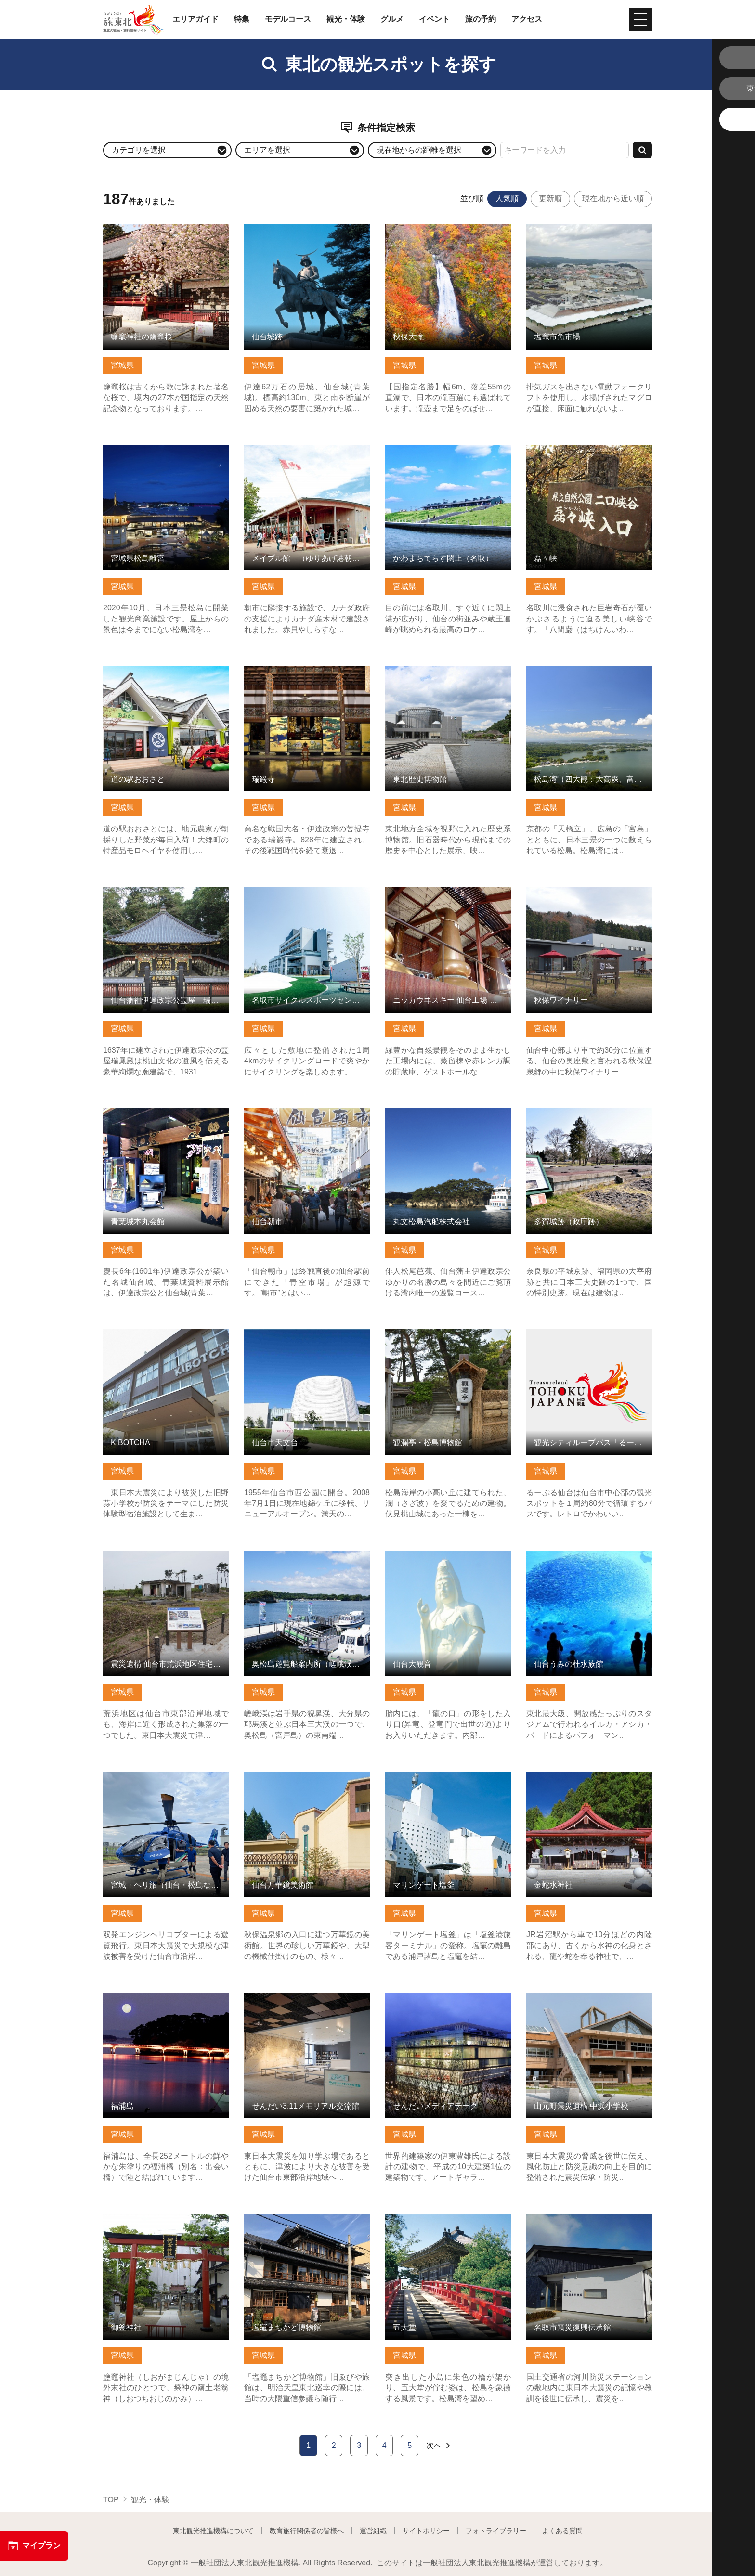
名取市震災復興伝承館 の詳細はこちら (589, 2223)
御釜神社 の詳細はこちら (146, 2218)
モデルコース (288, 19)
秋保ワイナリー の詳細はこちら (581, 892)
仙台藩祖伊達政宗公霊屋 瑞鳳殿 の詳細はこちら (166, 896)
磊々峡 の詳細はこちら (565, 449)
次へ (439, 2445)
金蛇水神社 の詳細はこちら (573, 1776)
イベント (434, 19)
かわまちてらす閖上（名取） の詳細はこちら (448, 454)
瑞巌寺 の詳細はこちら (283, 670)
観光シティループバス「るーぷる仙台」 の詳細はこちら (589, 1338)
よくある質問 (562, 2530)
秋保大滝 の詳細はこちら (428, 228)
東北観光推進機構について (213, 2530)
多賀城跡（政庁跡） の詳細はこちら (588, 1113)
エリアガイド (195, 19)
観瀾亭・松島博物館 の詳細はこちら (447, 1334)
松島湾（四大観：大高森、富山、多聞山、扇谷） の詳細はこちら (589, 675)
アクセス (526, 19)
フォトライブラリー (496, 2530)
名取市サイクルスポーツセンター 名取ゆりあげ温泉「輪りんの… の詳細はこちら (307, 901)
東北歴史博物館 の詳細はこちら (440, 670)
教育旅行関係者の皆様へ (307, 2530)
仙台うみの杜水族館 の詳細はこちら (588, 1555)
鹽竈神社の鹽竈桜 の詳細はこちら (162, 228)
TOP (111, 2500)
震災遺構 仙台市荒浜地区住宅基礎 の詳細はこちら (166, 1559)
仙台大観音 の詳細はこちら (432, 1555)
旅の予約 (480, 19)
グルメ (392, 19)
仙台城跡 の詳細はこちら (287, 228)
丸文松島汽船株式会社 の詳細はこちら (448, 1117)
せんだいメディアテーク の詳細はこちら (448, 2001)
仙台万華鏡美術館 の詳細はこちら (303, 1776)
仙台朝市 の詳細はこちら (287, 1113)
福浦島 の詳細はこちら (142, 1997)
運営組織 (373, 2530)
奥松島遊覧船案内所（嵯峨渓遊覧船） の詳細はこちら (307, 1559)
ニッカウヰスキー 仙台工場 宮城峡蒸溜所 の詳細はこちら (448, 896)
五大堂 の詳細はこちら (424, 2218)
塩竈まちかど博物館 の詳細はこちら (306, 2218)
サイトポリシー (426, 2530)
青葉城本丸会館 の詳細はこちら (158, 1113)
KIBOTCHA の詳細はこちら (150, 1334)
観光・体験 (345, 19)
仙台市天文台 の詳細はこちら (295, 1334)
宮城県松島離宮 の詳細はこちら (158, 449)
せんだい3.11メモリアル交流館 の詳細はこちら (307, 2001)
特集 (241, 19)
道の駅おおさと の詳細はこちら (158, 670)
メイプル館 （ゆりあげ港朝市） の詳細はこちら (307, 454)
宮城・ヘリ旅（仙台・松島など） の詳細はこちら (166, 1780)
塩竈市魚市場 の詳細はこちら (577, 228)
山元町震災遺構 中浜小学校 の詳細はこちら (589, 2001)
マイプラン (34, 2545)
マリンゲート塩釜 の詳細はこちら (444, 1776)
